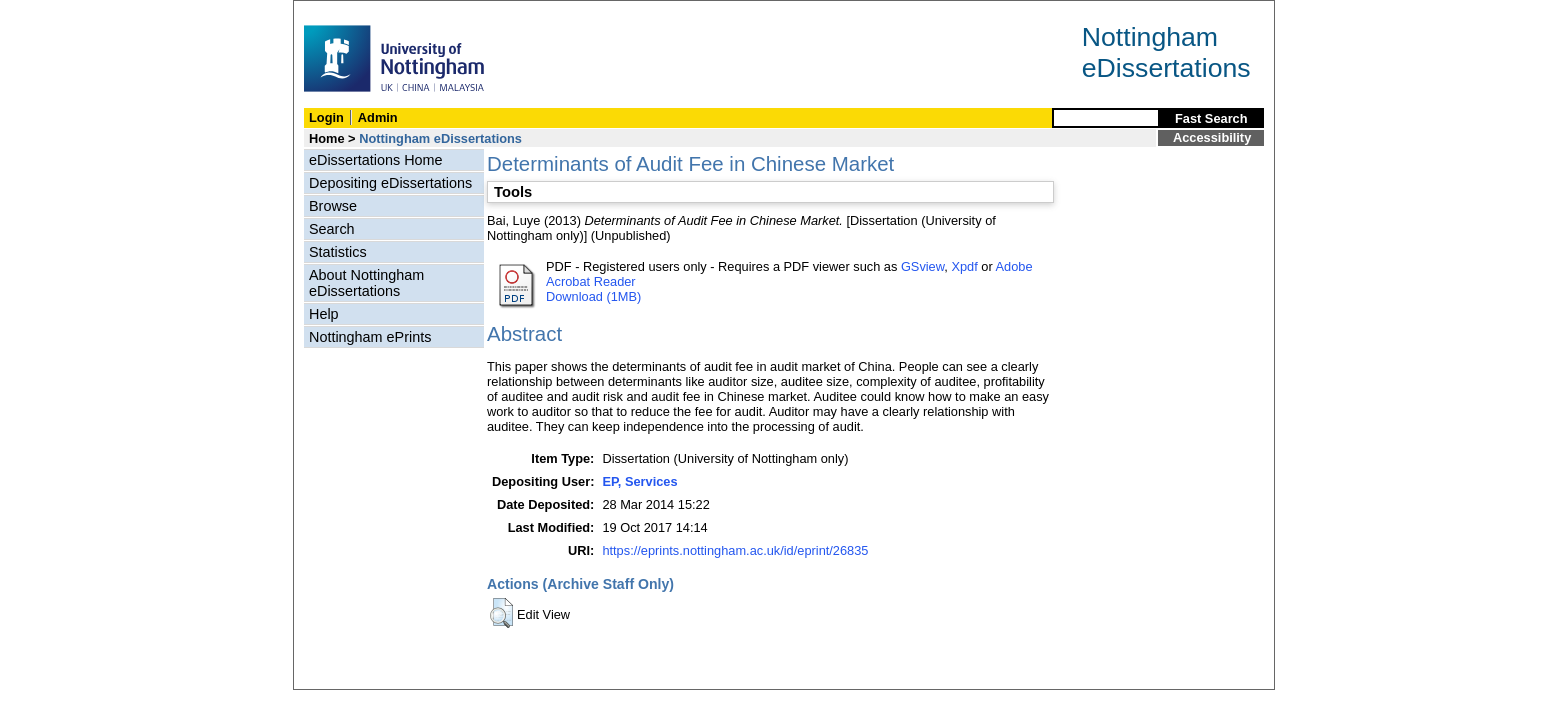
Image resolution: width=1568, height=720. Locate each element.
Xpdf (964, 266)
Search (332, 229)
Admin (378, 117)
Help (324, 314)
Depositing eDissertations (390, 183)
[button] (501, 613)
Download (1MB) (593, 296)
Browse (333, 206)
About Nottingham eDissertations (366, 283)
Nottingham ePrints (370, 337)
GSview (922, 266)
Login (326, 117)
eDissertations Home (376, 160)
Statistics (338, 252)
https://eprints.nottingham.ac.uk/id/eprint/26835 (735, 550)
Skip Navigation (337, 11)
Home (327, 138)
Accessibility (1212, 137)
